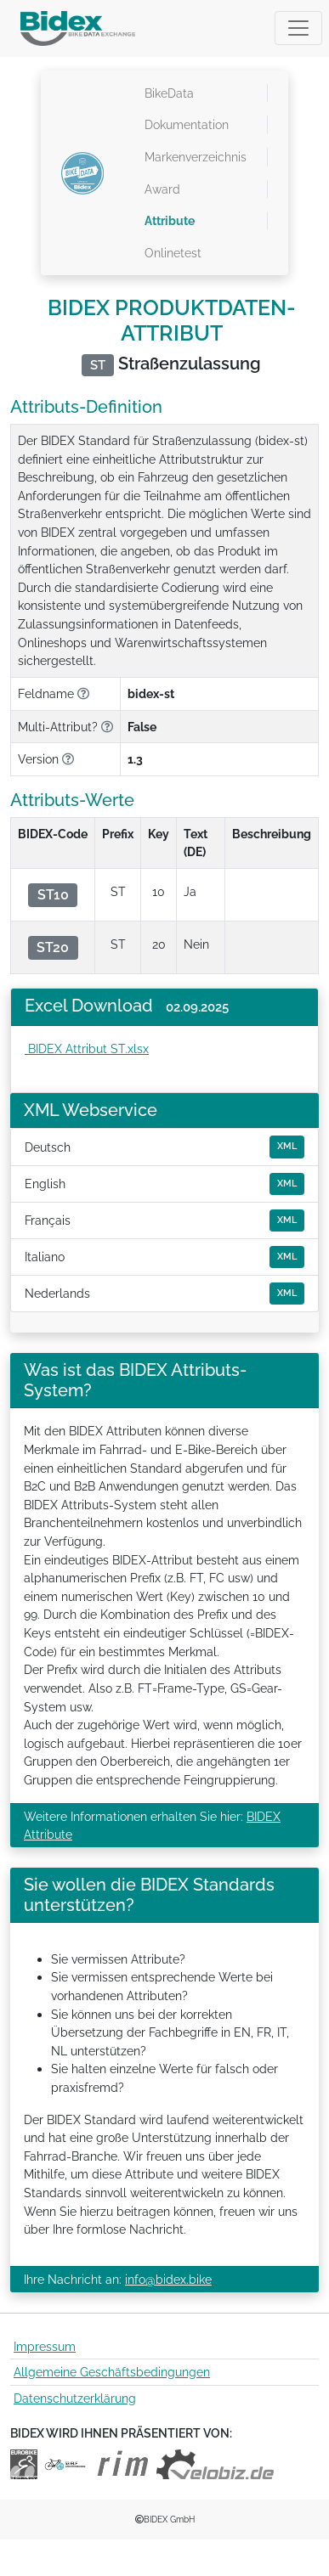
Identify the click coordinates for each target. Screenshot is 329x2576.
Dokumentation (187, 124)
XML (287, 1146)
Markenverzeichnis (196, 156)
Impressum (45, 2346)
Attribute (170, 220)
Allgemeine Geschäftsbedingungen (112, 2372)
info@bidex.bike (168, 2279)
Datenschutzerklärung (75, 2398)
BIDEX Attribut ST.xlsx (87, 1048)
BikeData (169, 93)
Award (162, 189)
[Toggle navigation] (298, 28)
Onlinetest (173, 252)
